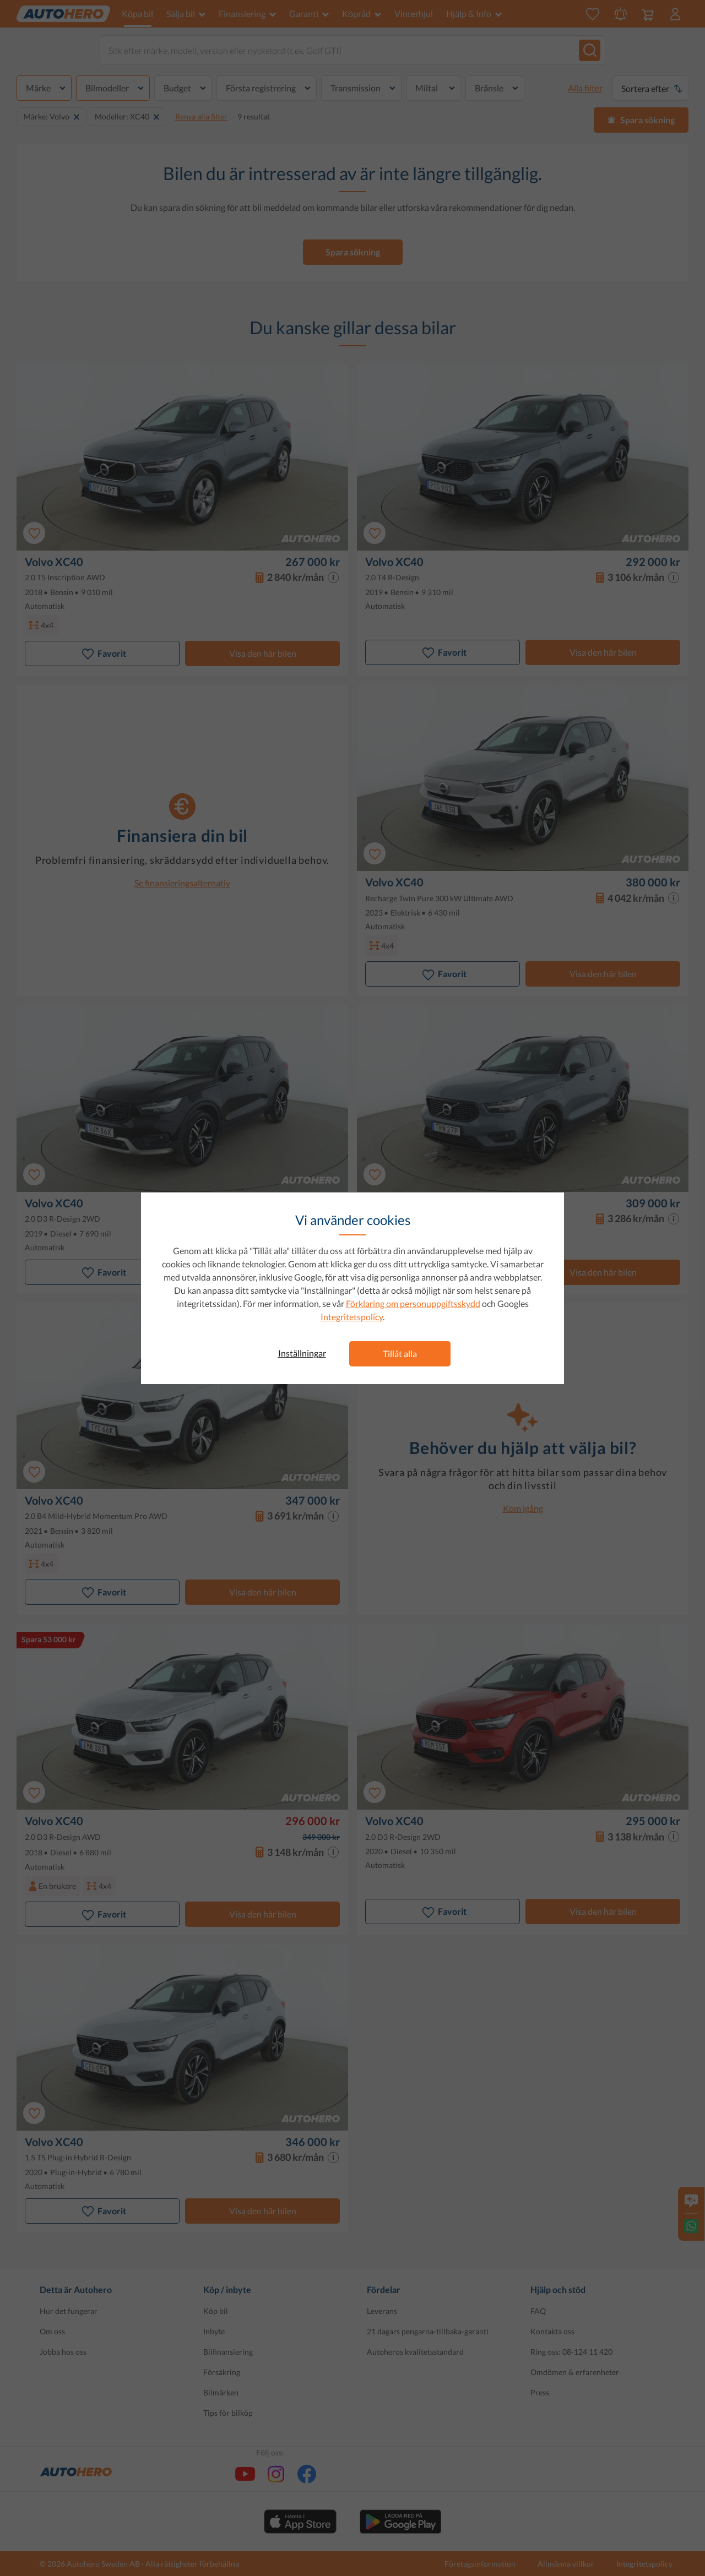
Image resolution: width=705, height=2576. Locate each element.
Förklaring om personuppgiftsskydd (413, 1303)
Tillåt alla (400, 1353)
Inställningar (302, 1353)
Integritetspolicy (352, 1316)
